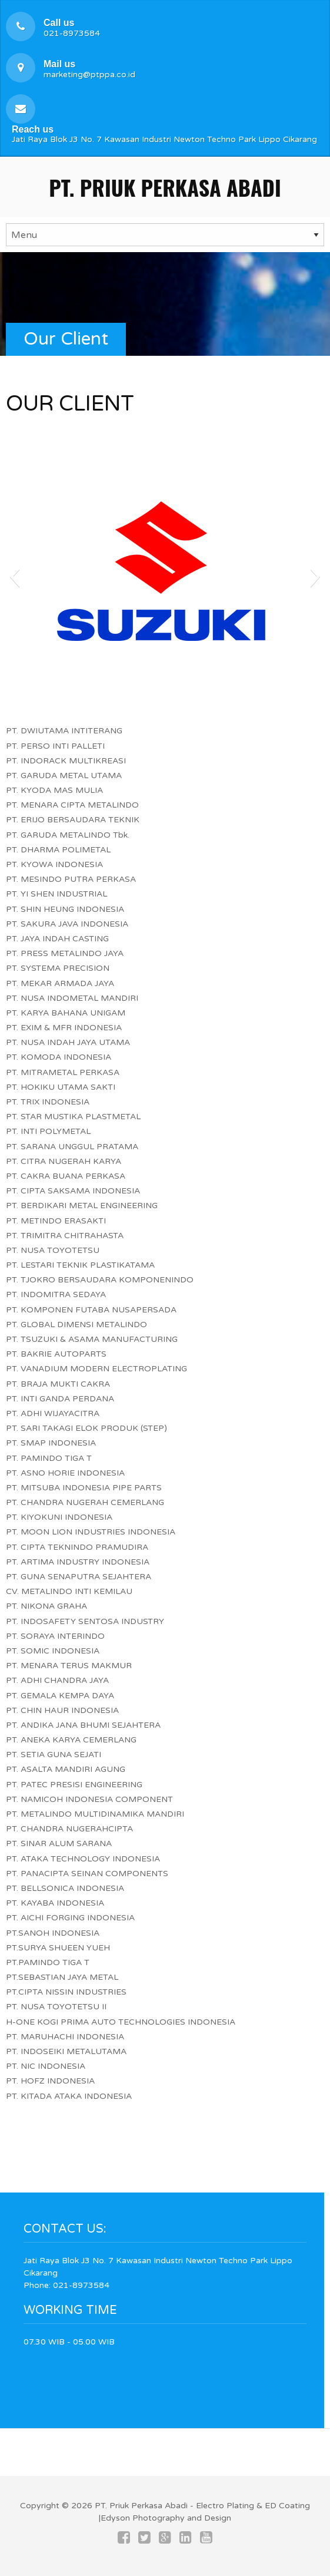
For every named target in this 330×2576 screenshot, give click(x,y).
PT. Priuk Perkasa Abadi (165, 187)
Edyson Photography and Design (166, 2518)
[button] (14, 576)
